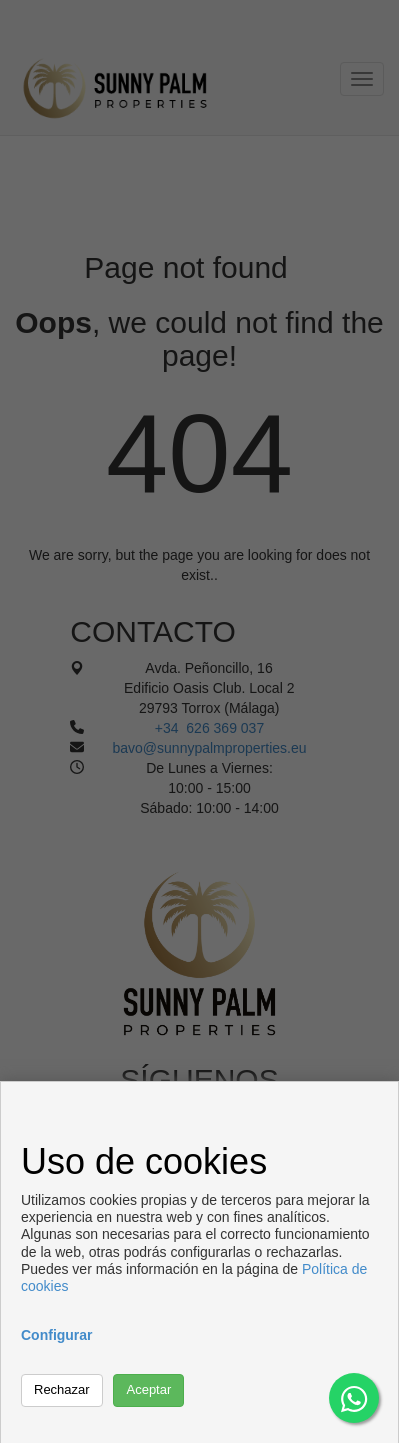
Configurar (57, 1335)
